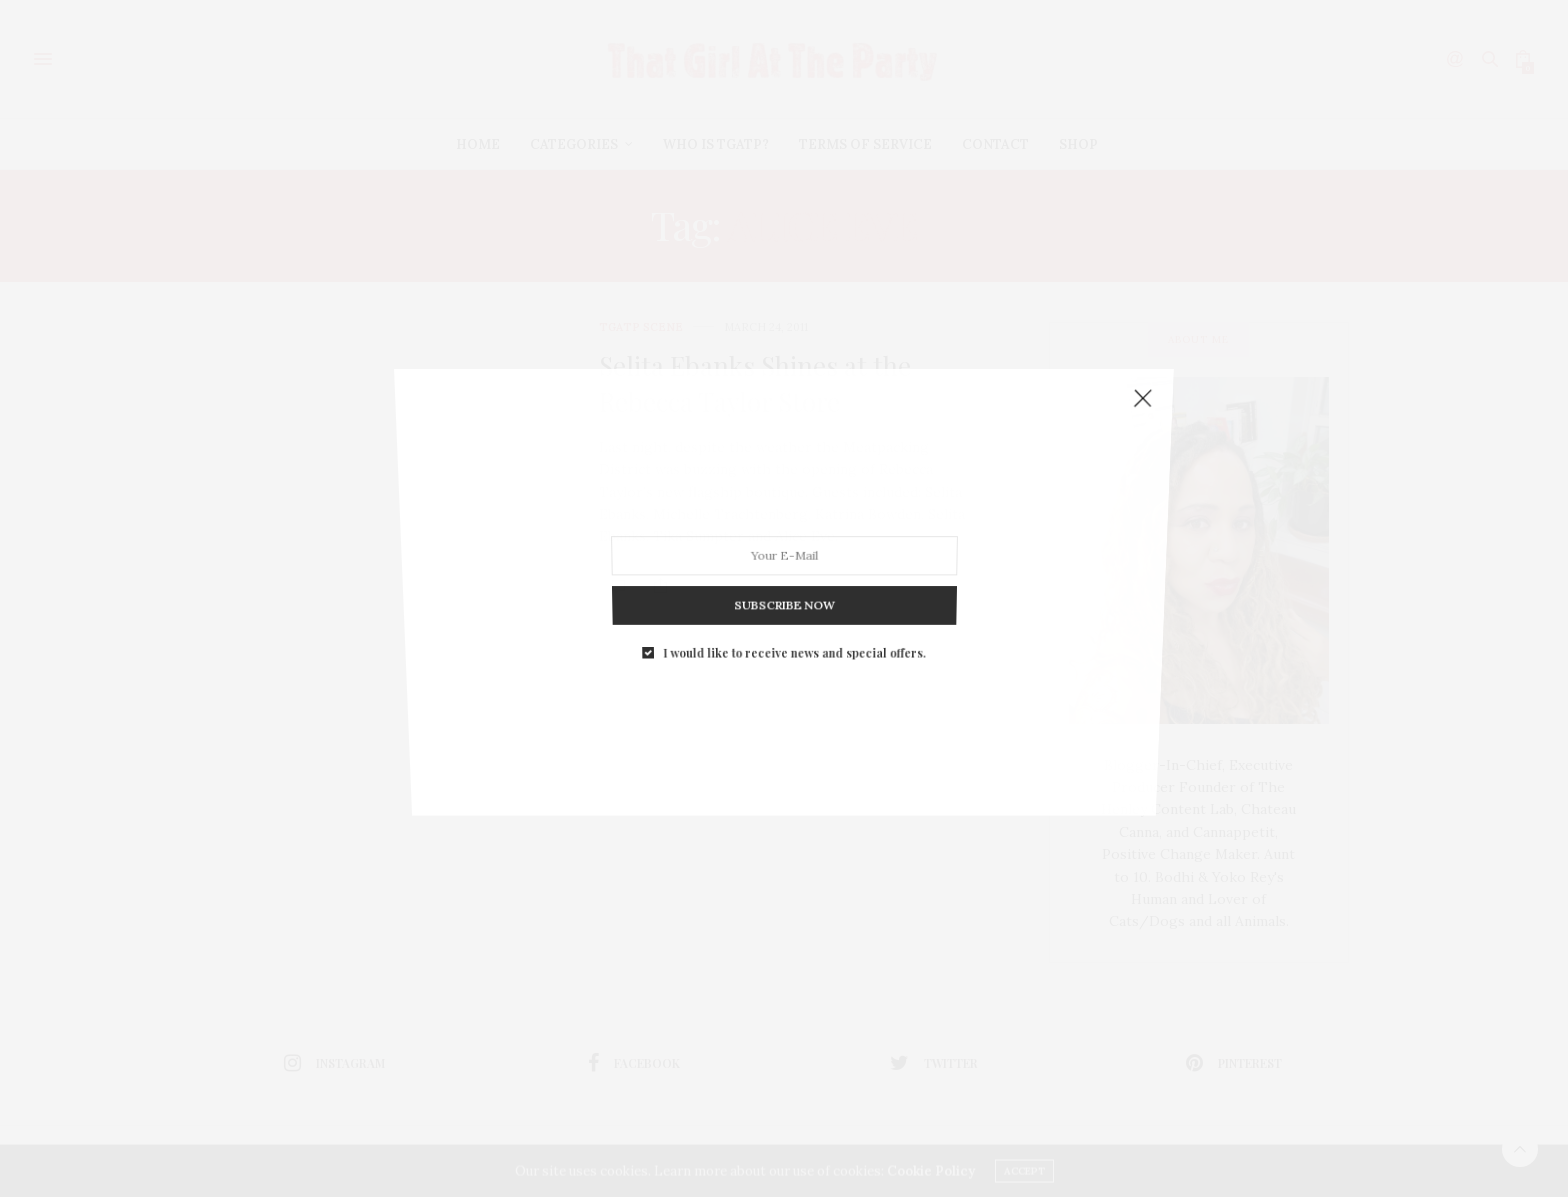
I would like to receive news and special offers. (794, 615)
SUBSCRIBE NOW (784, 578)
